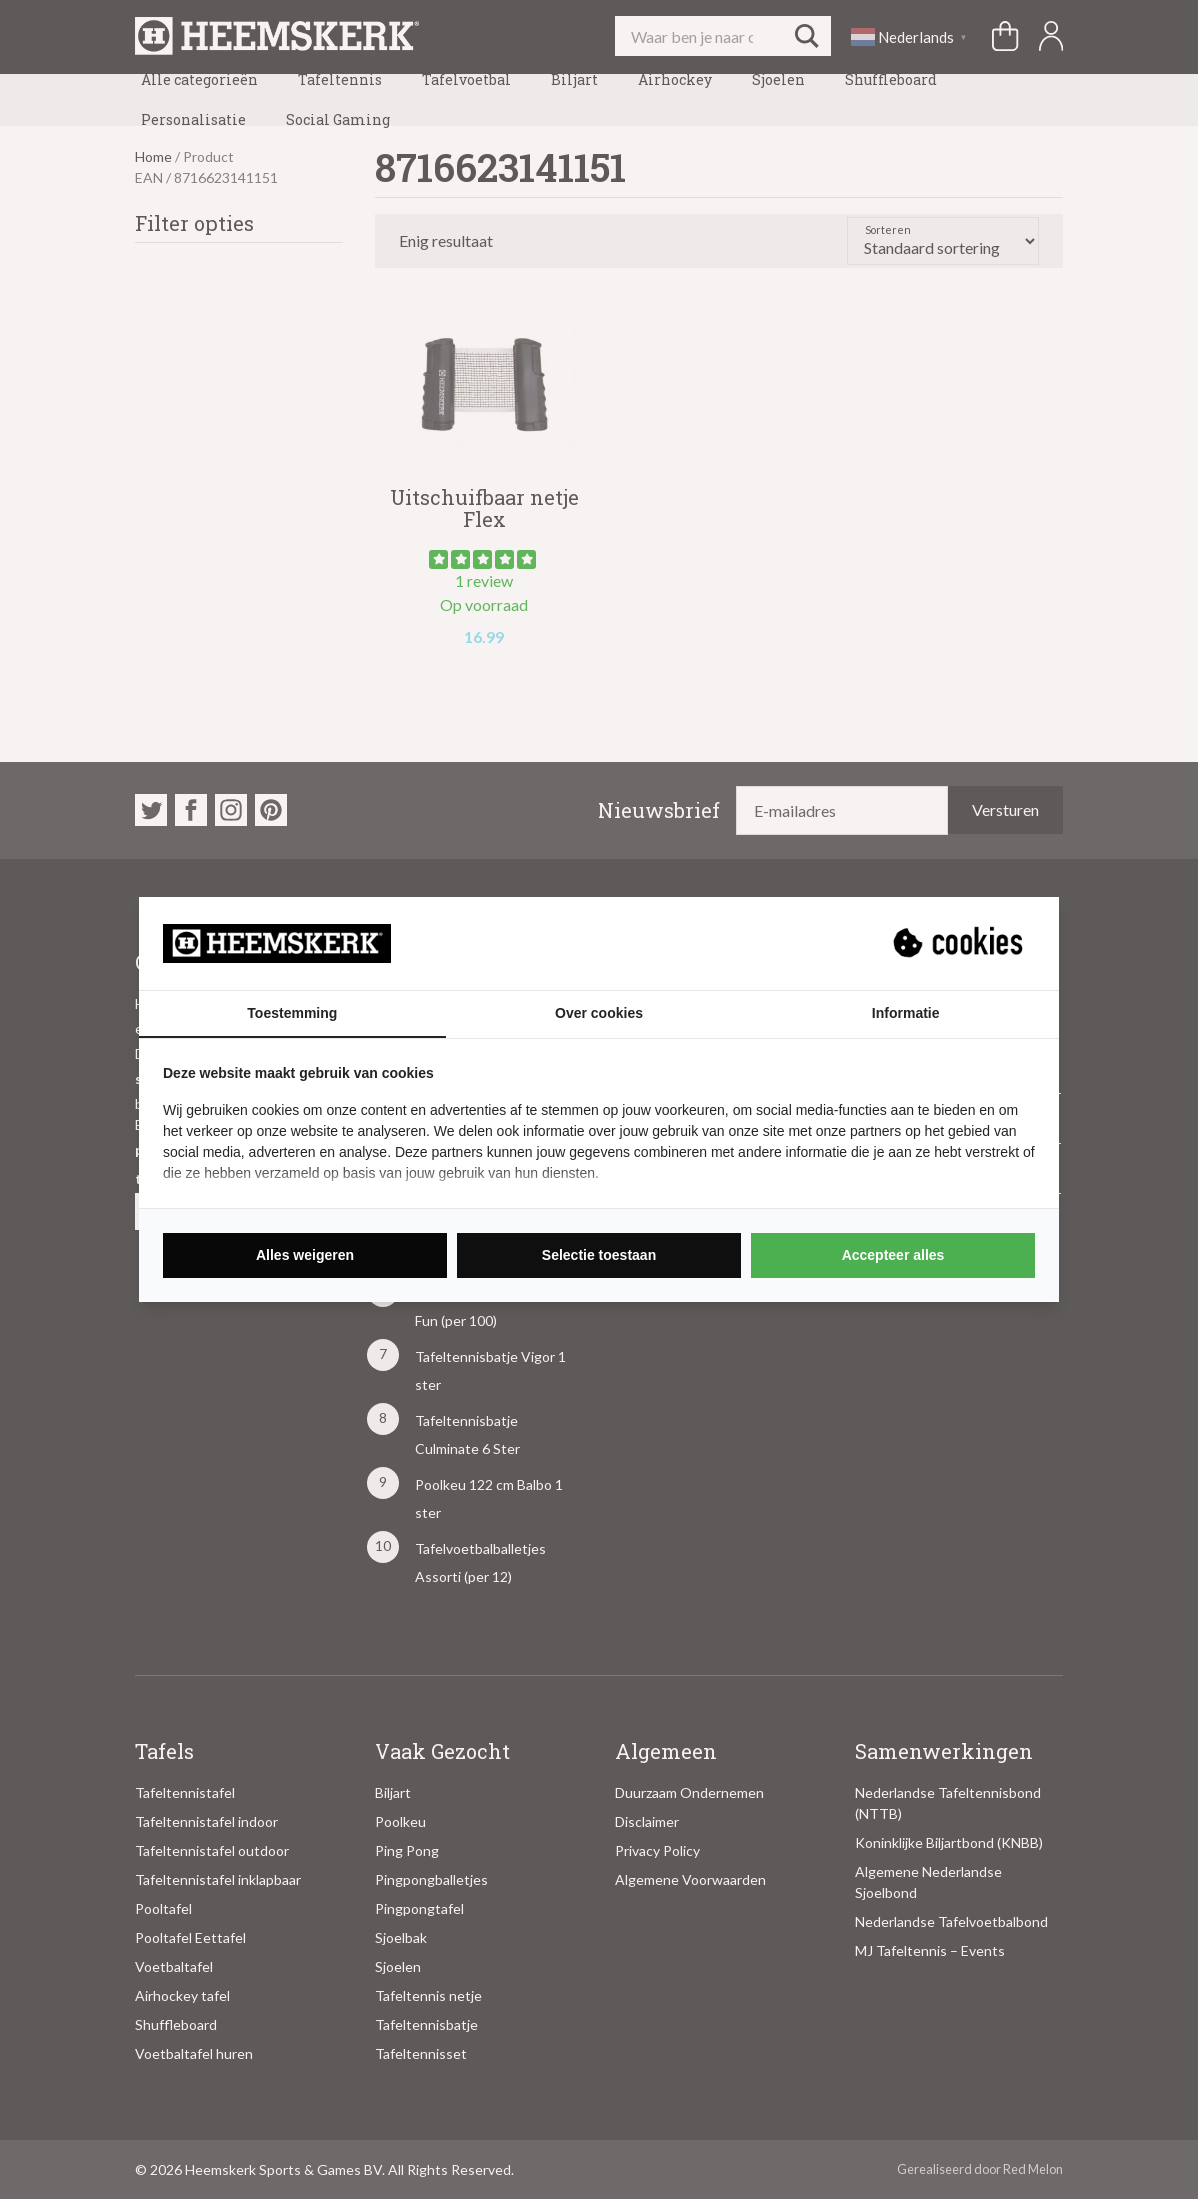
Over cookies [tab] (599, 1013)
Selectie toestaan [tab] (599, 1255)
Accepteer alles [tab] (893, 1255)
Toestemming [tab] (292, 1013)
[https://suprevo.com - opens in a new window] (960, 943)
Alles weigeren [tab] (305, 1255)
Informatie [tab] (906, 1013)
